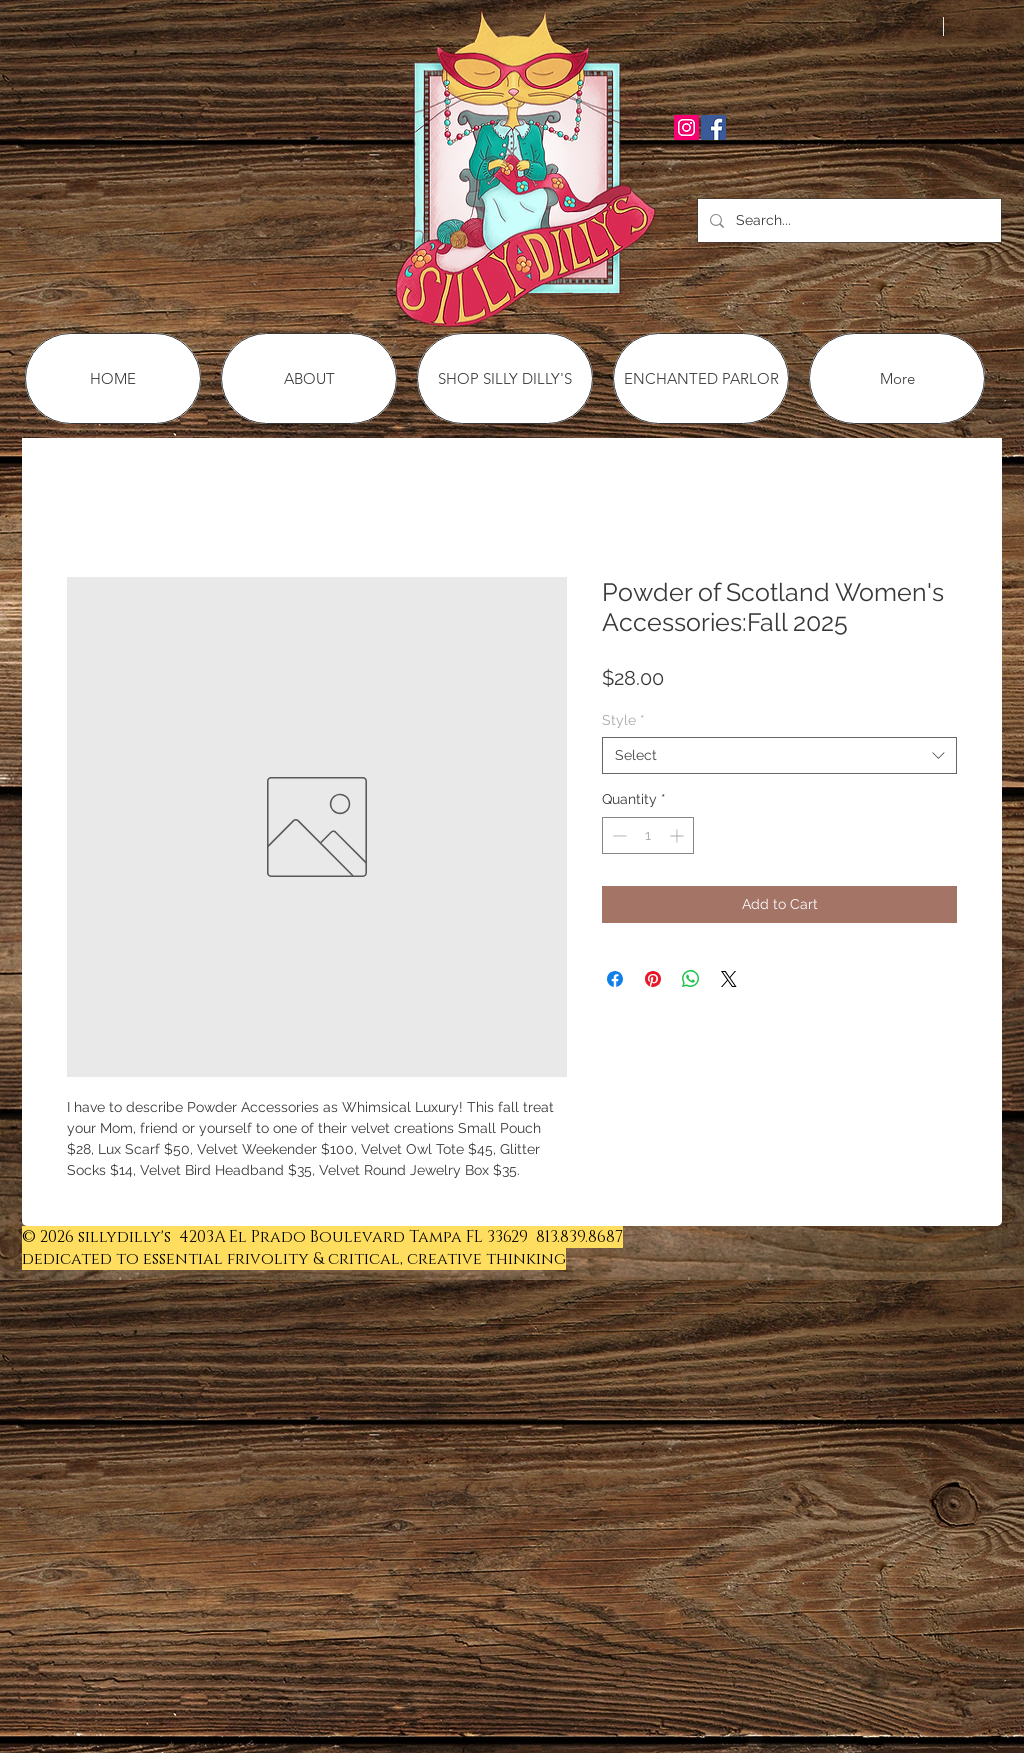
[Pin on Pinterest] (653, 979)
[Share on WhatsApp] (691, 979)
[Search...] (847, 220)
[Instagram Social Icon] (686, 127)
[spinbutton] (648, 835)
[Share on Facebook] (615, 979)
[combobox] (779, 755)
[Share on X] (729, 979)
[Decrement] (617, 835)
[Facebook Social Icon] (713, 127)
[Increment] (678, 835)
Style (623, 720)
